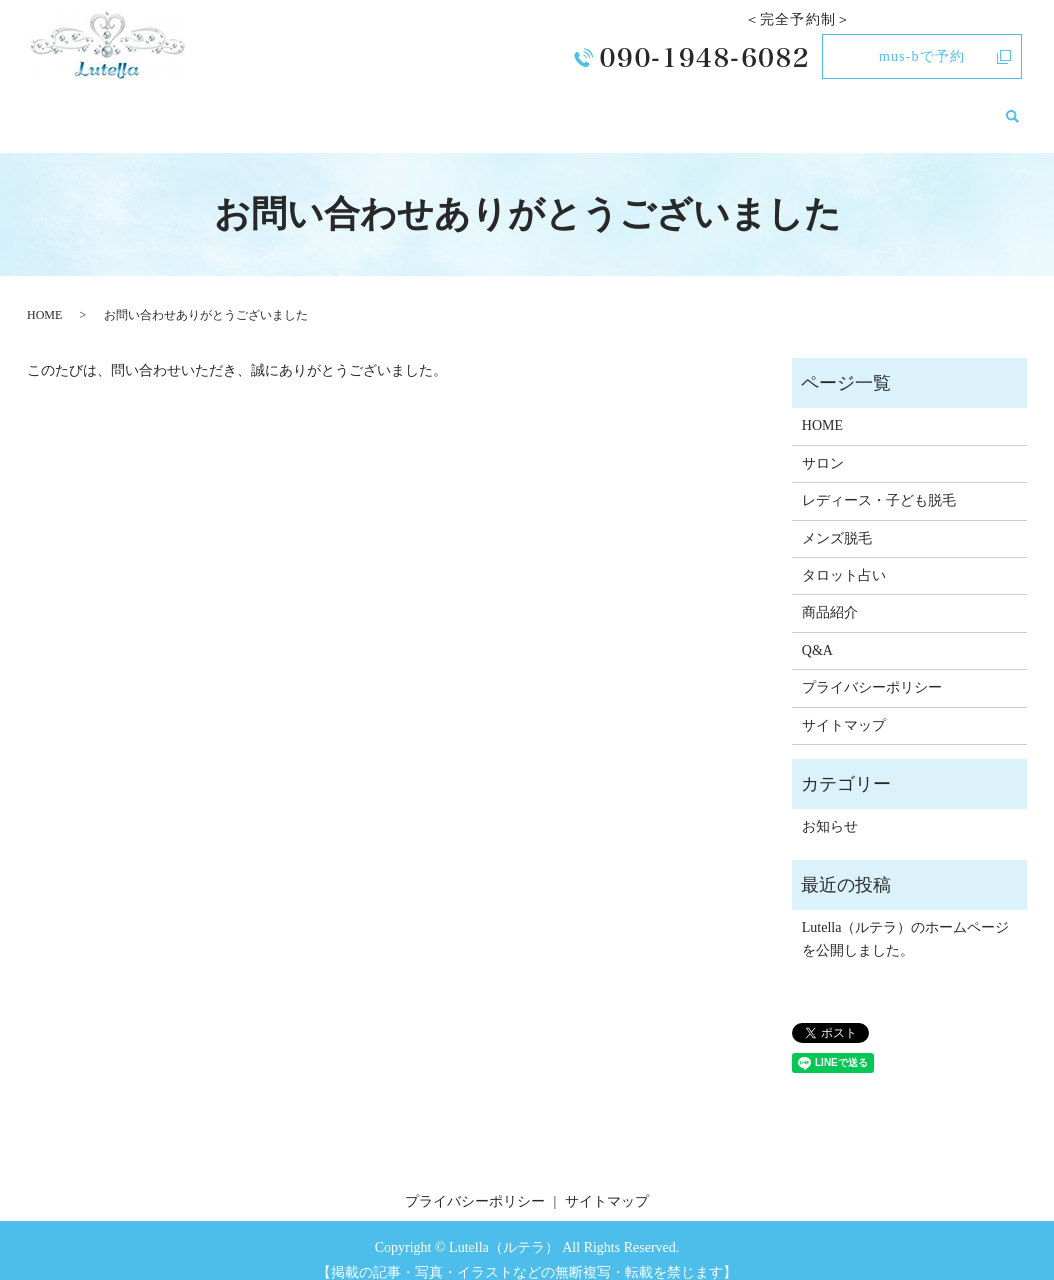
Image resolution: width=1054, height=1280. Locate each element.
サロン (395, 105)
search (1012, 107)
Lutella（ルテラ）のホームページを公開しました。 (906, 919)
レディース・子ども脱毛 (515, 105)
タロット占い (747, 105)
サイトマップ (844, 706)
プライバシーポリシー (872, 668)
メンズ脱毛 (650, 105)
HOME (336, 105)
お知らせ (960, 105)
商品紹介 (837, 105)
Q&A (898, 105)
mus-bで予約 (922, 56)
